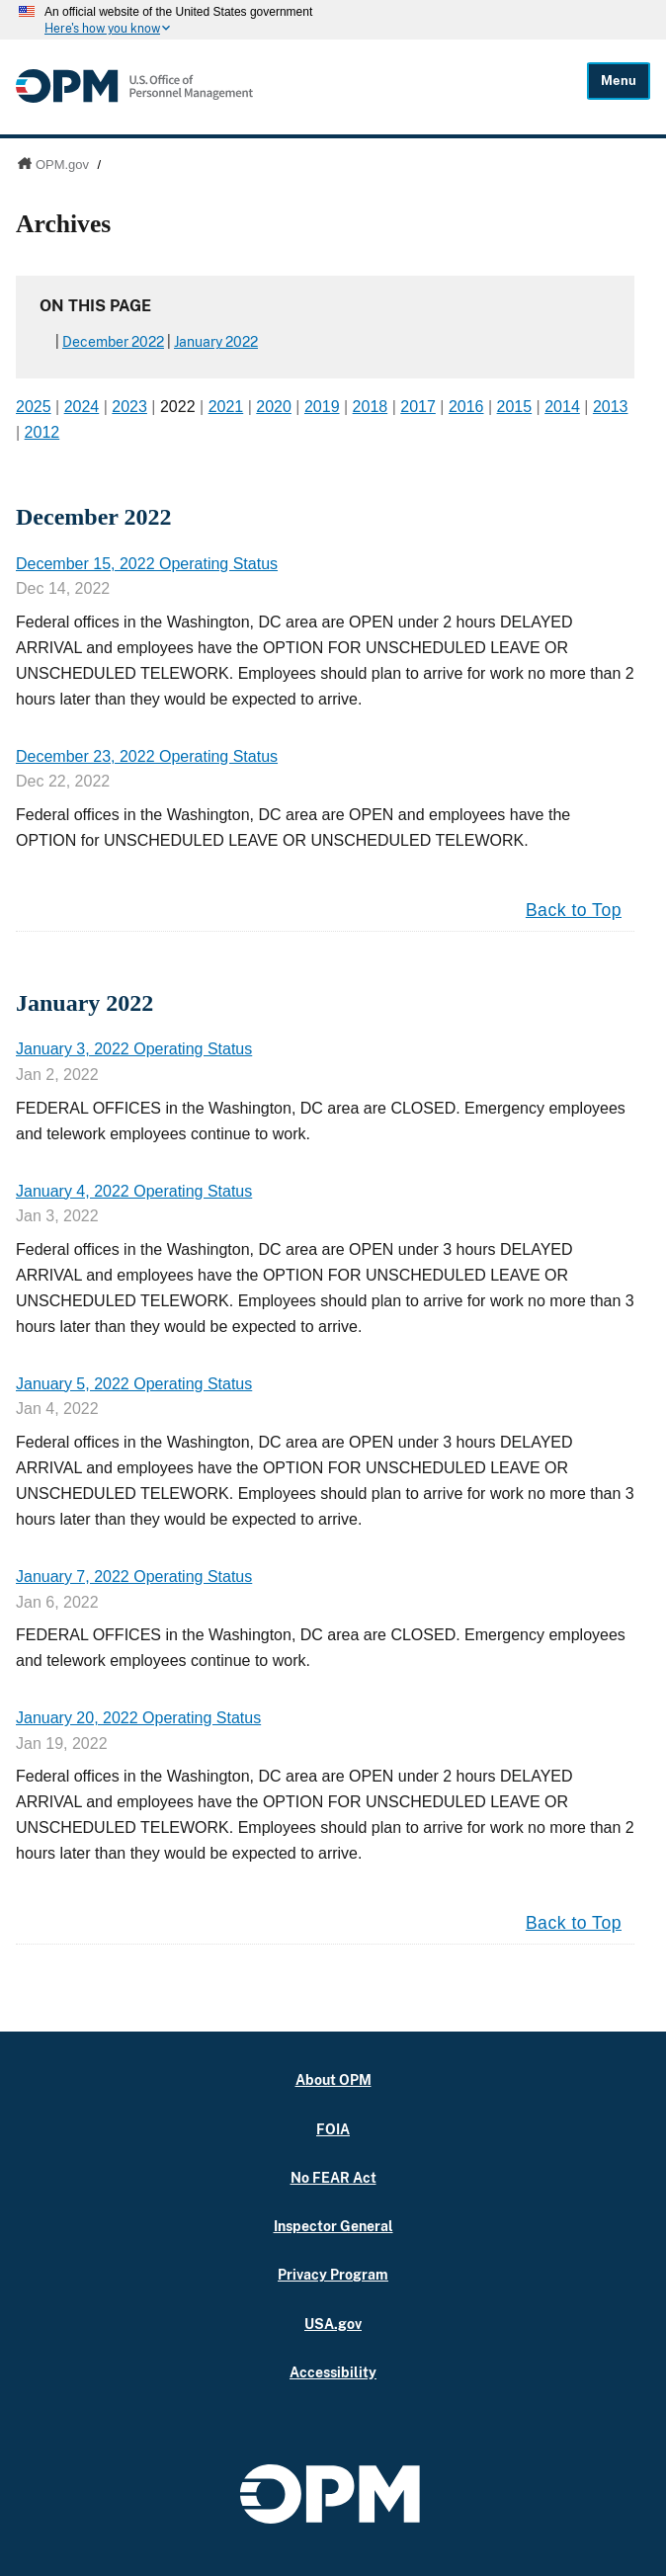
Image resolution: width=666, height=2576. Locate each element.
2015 (515, 406)
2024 (82, 406)
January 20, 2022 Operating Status (138, 1717)
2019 (322, 406)
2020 (273, 406)
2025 (33, 406)
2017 (418, 406)
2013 (610, 406)
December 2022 (113, 342)
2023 (129, 406)
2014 (562, 406)
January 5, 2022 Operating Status (134, 1383)
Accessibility (333, 2372)
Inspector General (333, 2225)
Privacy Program (333, 2274)
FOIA (333, 2128)
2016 (466, 406)
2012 (42, 432)
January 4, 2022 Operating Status (134, 1191)
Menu (618, 80)
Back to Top (574, 910)
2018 (370, 406)
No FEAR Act (333, 2177)
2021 (226, 406)
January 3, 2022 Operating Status (134, 1048)
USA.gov (333, 2323)
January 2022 (216, 342)
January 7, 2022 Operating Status (134, 1576)
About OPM (333, 2079)
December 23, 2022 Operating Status (147, 756)
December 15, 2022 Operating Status (147, 563)
